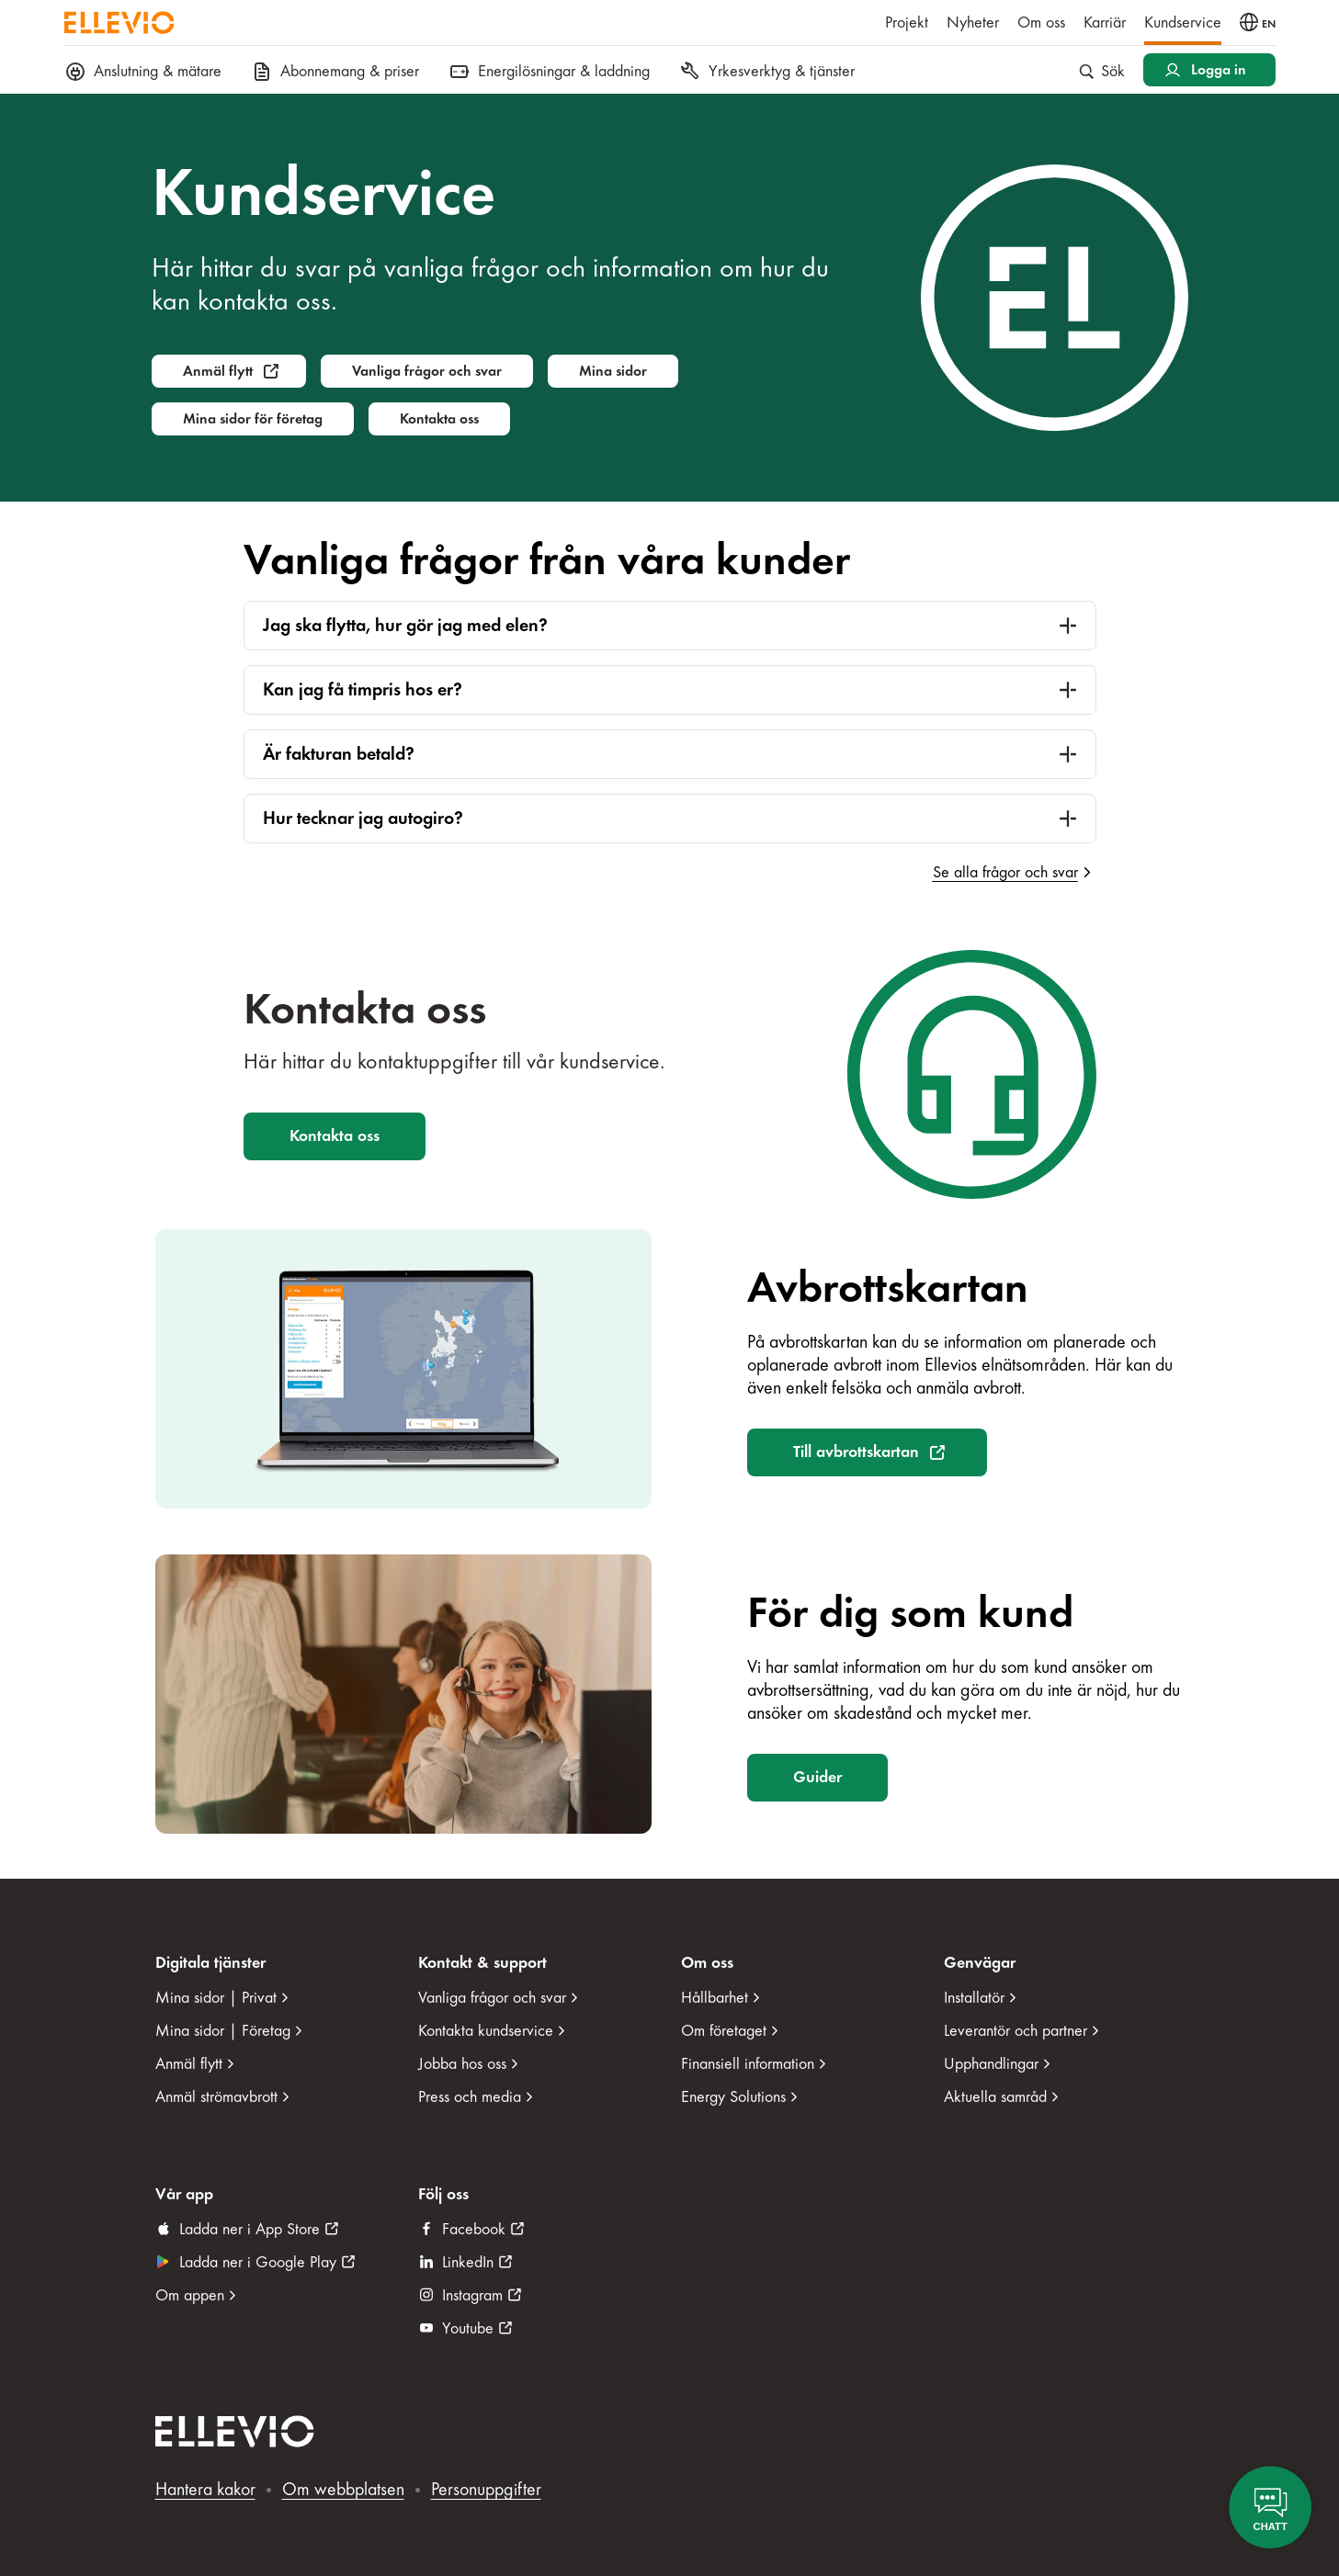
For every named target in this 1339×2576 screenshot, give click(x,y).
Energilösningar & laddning (549, 72)
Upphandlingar (991, 2063)
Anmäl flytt (218, 371)
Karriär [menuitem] (1105, 22)
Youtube (468, 2328)
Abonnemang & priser (335, 72)
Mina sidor (613, 371)
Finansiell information (747, 2063)
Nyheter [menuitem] (973, 22)
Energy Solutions (733, 2097)
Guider (817, 1777)
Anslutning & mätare (142, 72)
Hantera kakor (205, 2489)
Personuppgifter (486, 2489)
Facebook (473, 2229)
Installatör (974, 1997)
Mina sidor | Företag (222, 2030)
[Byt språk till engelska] (1258, 22)
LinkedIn (468, 2262)
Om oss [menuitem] (1041, 22)
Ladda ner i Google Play (257, 2262)
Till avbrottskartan (856, 1452)
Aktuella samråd (995, 2097)
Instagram (472, 2295)
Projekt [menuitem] (906, 22)
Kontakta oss (439, 419)
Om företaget (723, 2030)
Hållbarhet (714, 1997)
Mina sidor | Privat (216, 1997)
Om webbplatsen (343, 2489)
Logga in (1218, 70)
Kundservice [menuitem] (1182, 22)
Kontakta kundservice (485, 2030)
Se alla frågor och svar (1005, 872)
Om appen (189, 2295)
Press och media (469, 2097)
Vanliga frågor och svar (427, 371)
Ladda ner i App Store (249, 2229)
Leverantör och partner (1015, 2030)
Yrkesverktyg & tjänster (767, 72)
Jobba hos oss (462, 2063)
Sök (1102, 71)
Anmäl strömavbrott (216, 2097)
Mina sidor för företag (253, 419)
